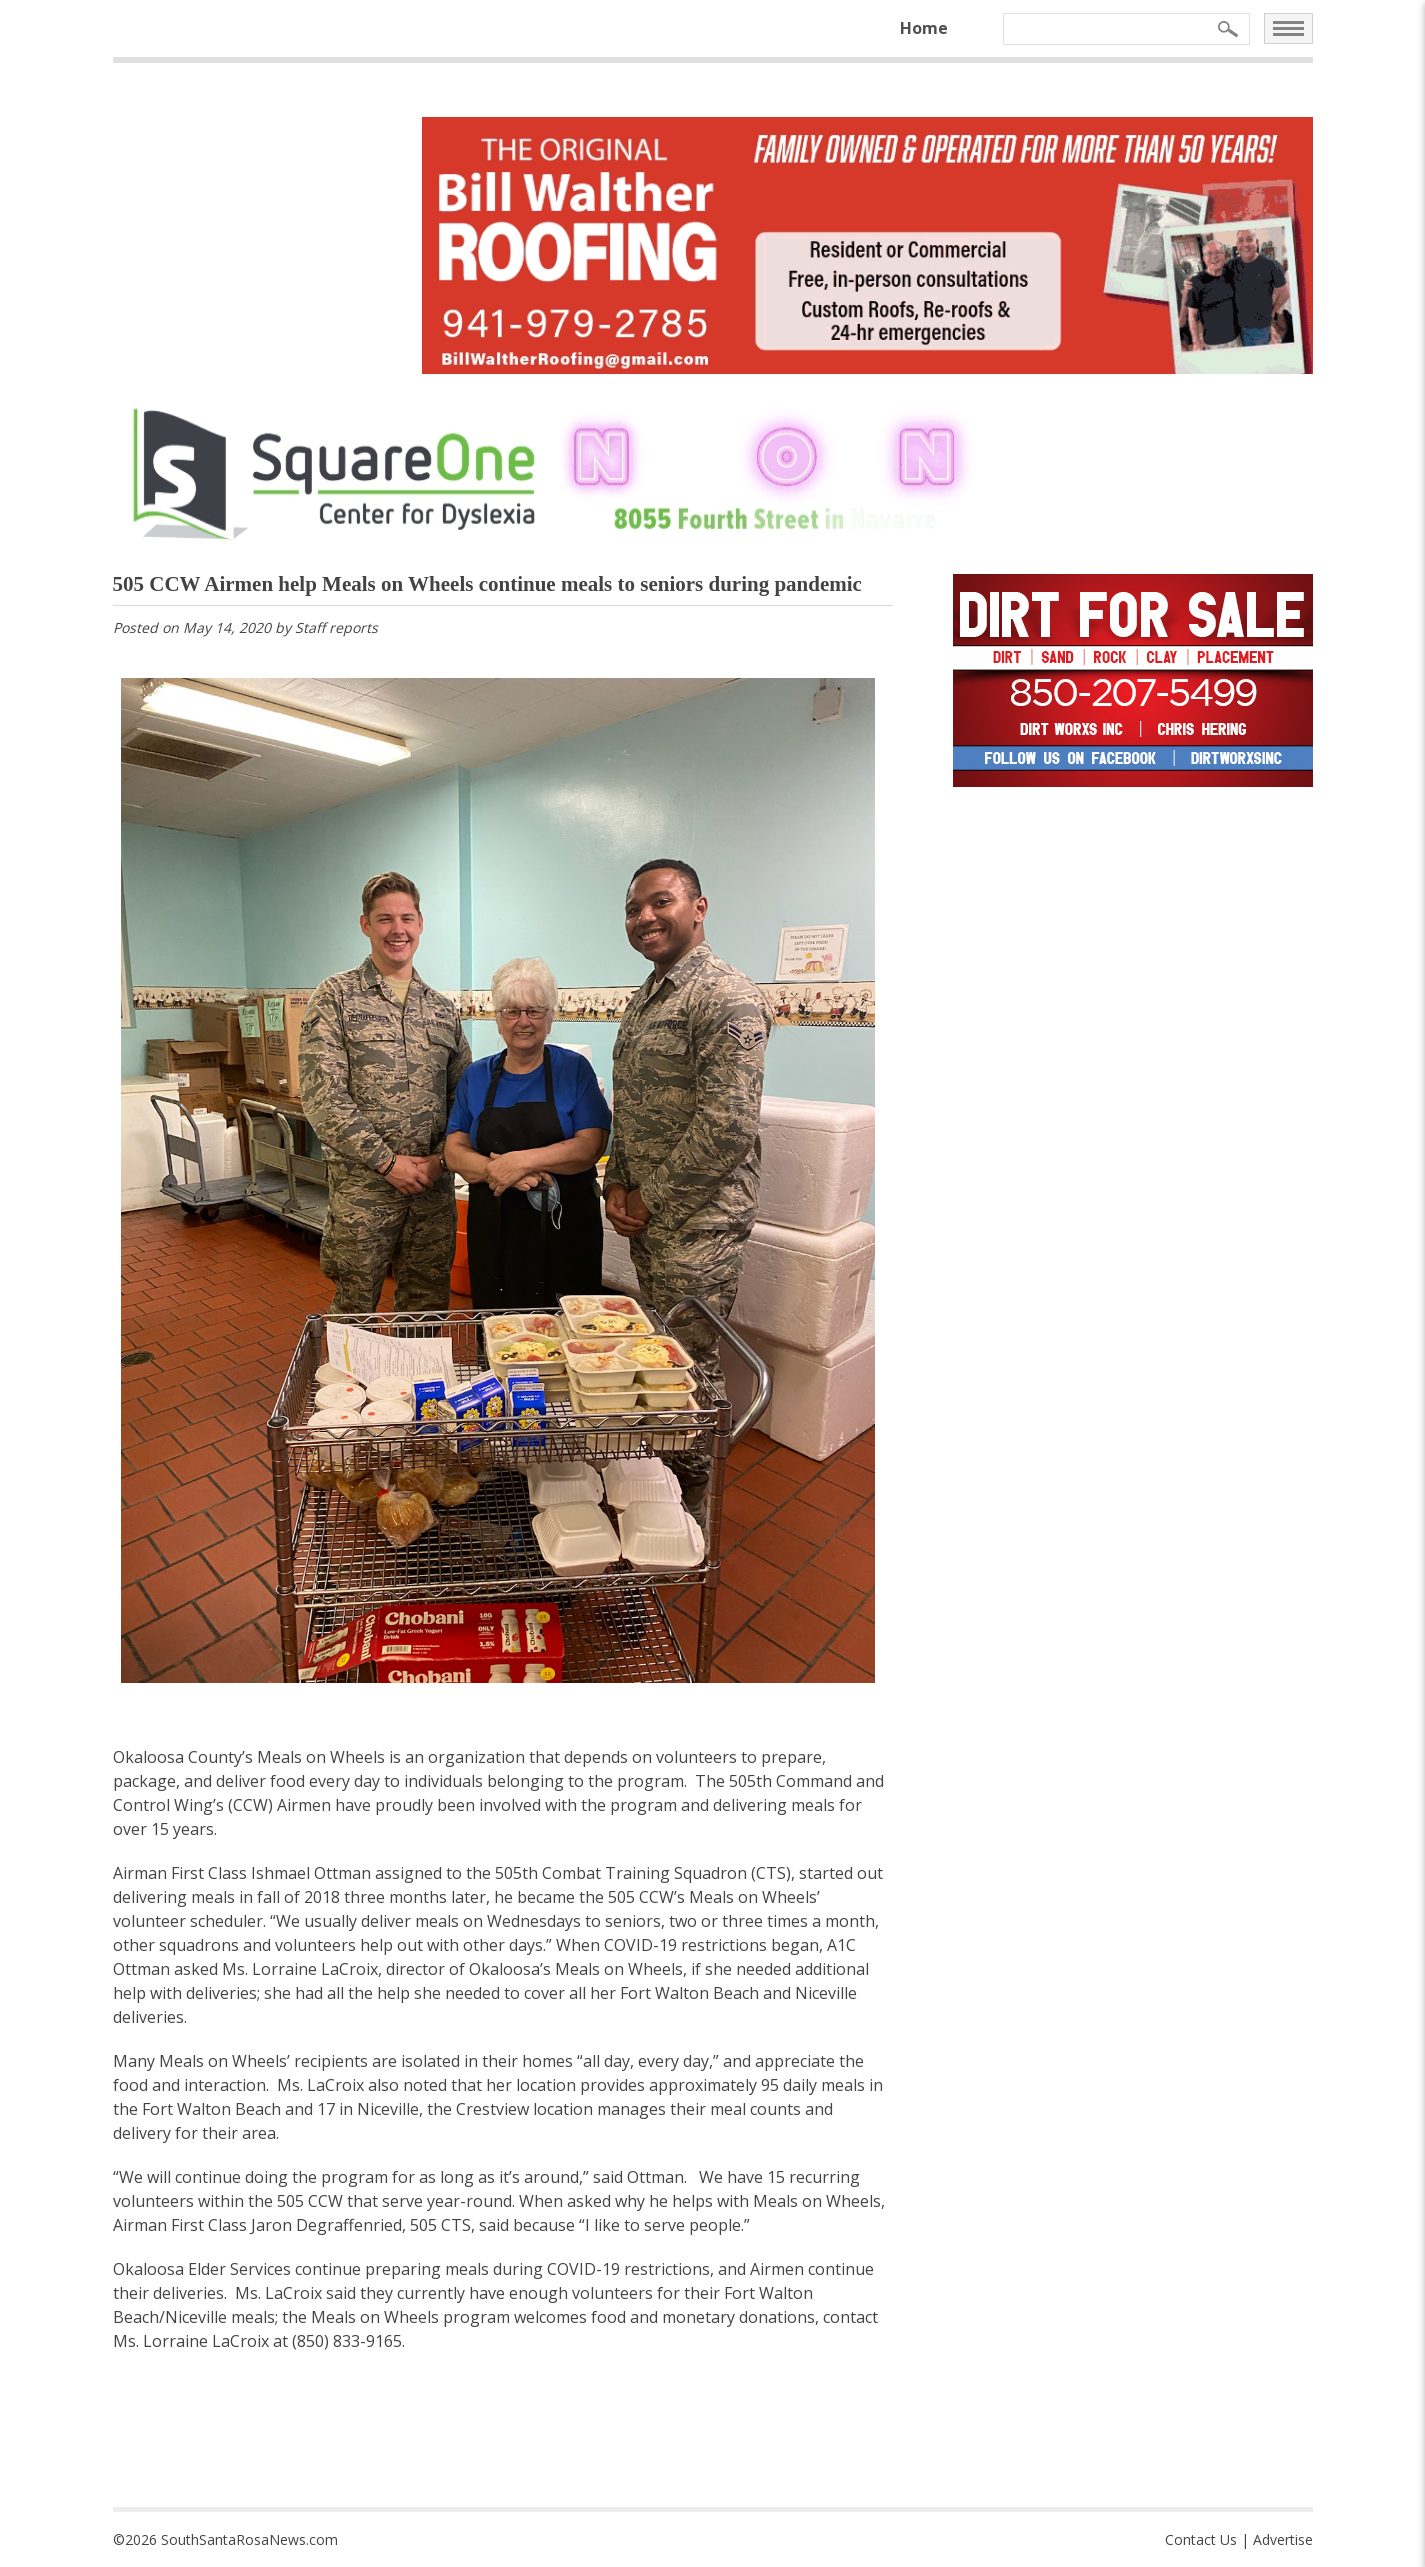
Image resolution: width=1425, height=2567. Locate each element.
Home (924, 28)
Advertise (1283, 2539)
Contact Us (1201, 2539)
